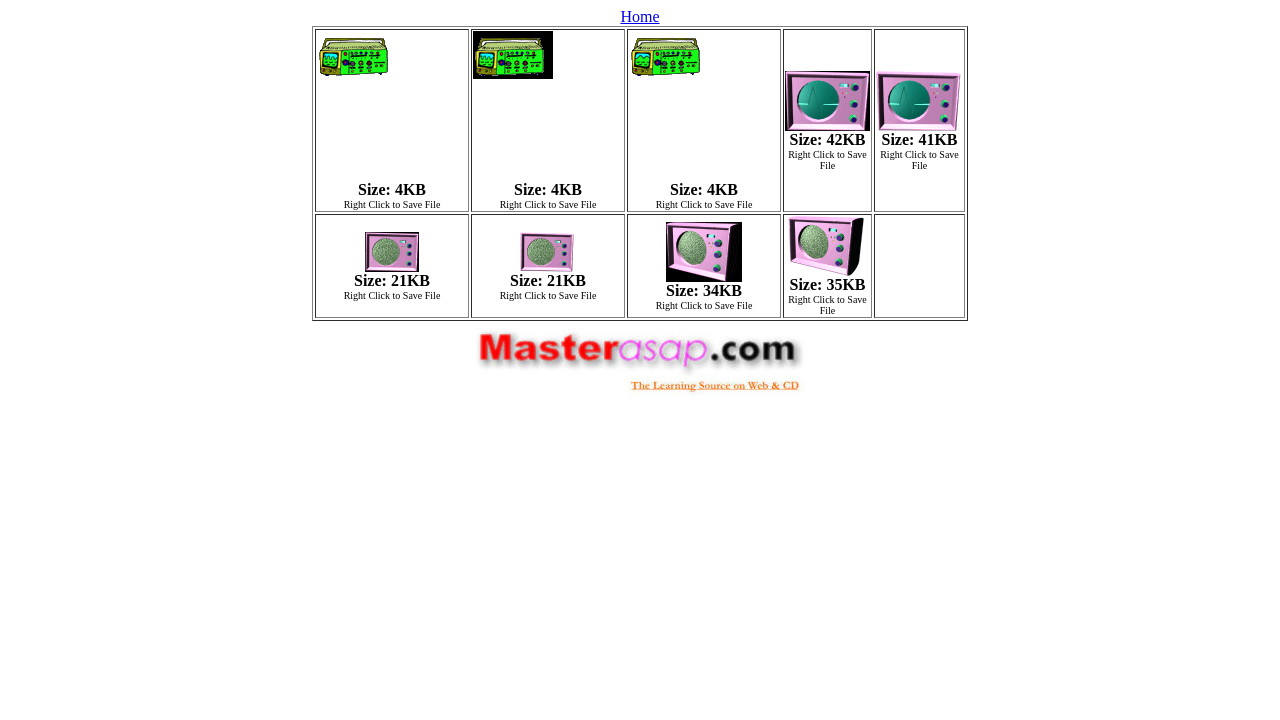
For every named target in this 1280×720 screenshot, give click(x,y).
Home (639, 16)
